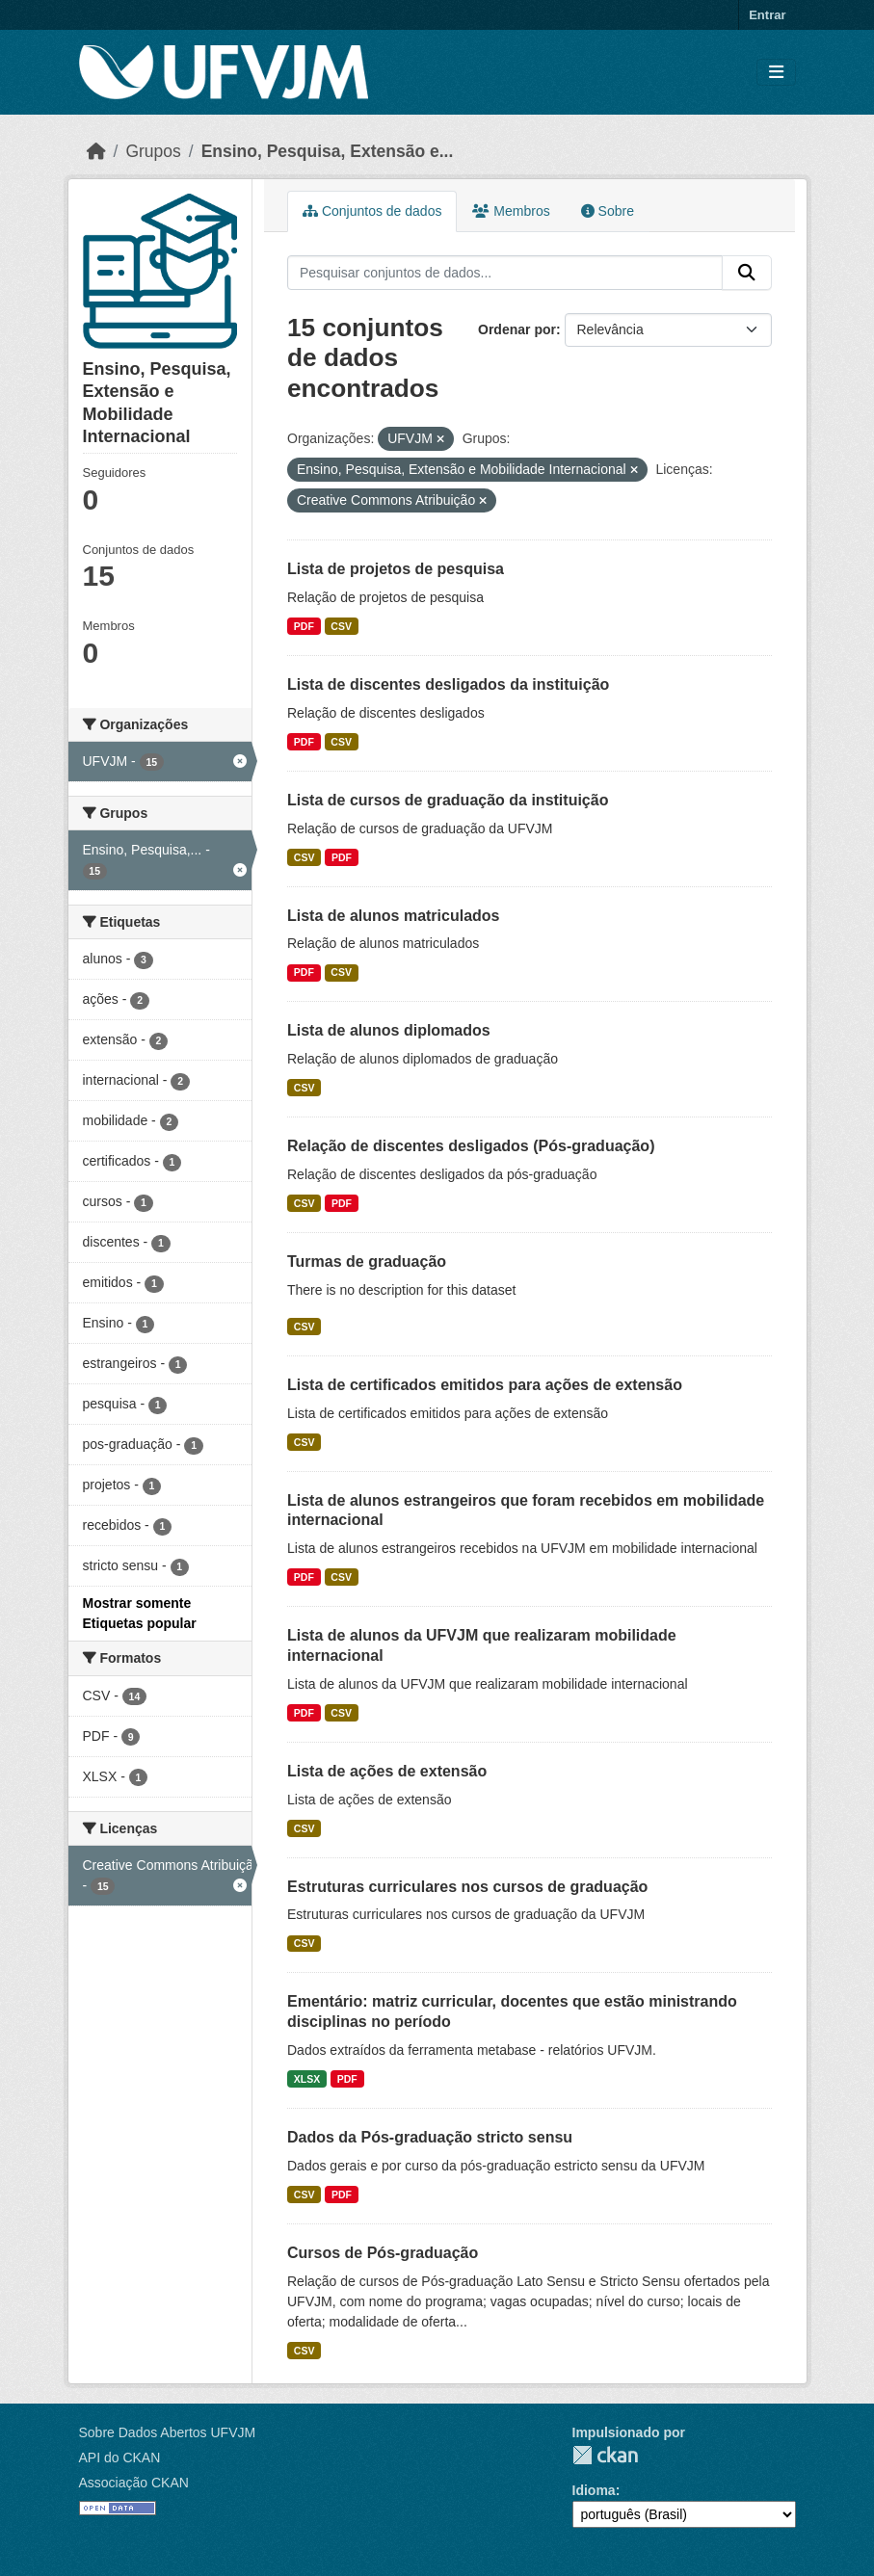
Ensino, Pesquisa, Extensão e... (327, 151)
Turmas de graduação (366, 1261)
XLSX (307, 2079)
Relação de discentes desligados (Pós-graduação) (470, 1146)
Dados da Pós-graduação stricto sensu (429, 2137)
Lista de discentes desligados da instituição (448, 684)
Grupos (152, 151)
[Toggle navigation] (776, 73)
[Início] (96, 151)
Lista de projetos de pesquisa (395, 569)
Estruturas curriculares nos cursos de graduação (467, 1887)
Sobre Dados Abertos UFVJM (167, 2432)
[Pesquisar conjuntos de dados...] (505, 272)
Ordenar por (517, 329)
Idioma (594, 2490)
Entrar (767, 15)
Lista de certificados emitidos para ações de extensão (484, 1385)
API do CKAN (120, 2457)
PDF (304, 626)
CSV (341, 626)
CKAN (605, 2455)
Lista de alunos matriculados (393, 915)
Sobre (607, 211)
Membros (510, 211)
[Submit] (747, 272)
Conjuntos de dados (372, 211)
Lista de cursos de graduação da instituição (447, 800)
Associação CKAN (134, 2482)
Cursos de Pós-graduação (382, 2253)
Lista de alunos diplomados (388, 1030)
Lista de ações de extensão (387, 1771)
